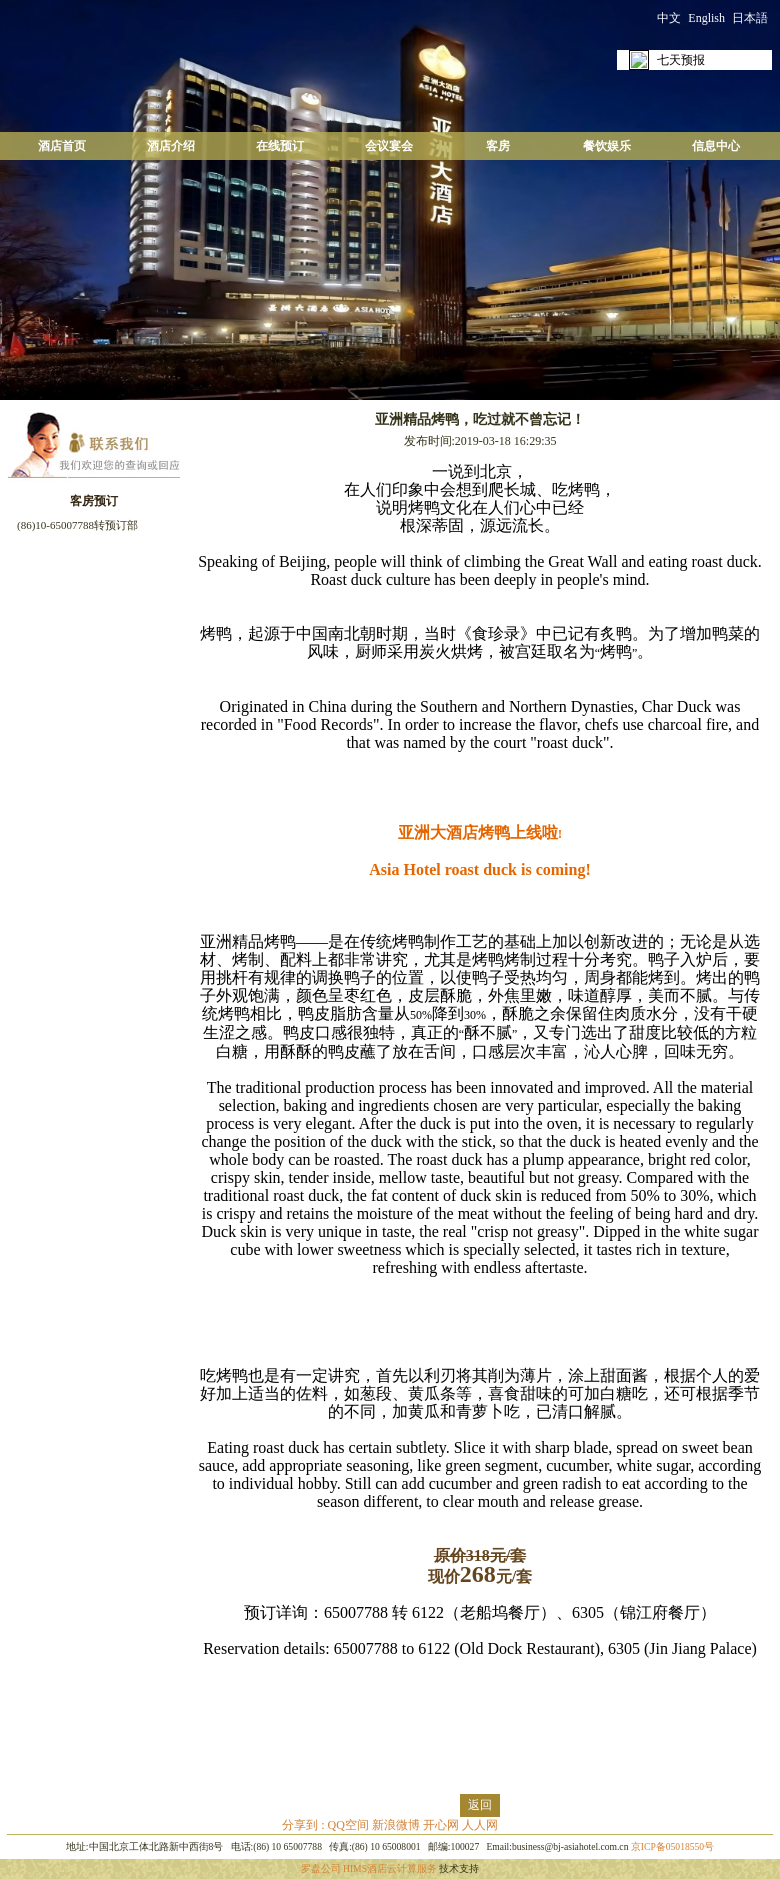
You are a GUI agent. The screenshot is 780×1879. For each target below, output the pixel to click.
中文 (669, 18)
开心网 (441, 1825)
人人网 (480, 1825)
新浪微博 (396, 1825)
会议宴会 (389, 146)
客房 (498, 146)
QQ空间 (348, 1825)
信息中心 (716, 146)
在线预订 (280, 146)
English (706, 18)
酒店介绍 (171, 146)
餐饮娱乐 (607, 146)
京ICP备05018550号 (672, 1846)
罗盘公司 (321, 1868)
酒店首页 (62, 146)
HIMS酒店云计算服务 (390, 1868)
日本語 (750, 18)
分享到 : (304, 1825)
